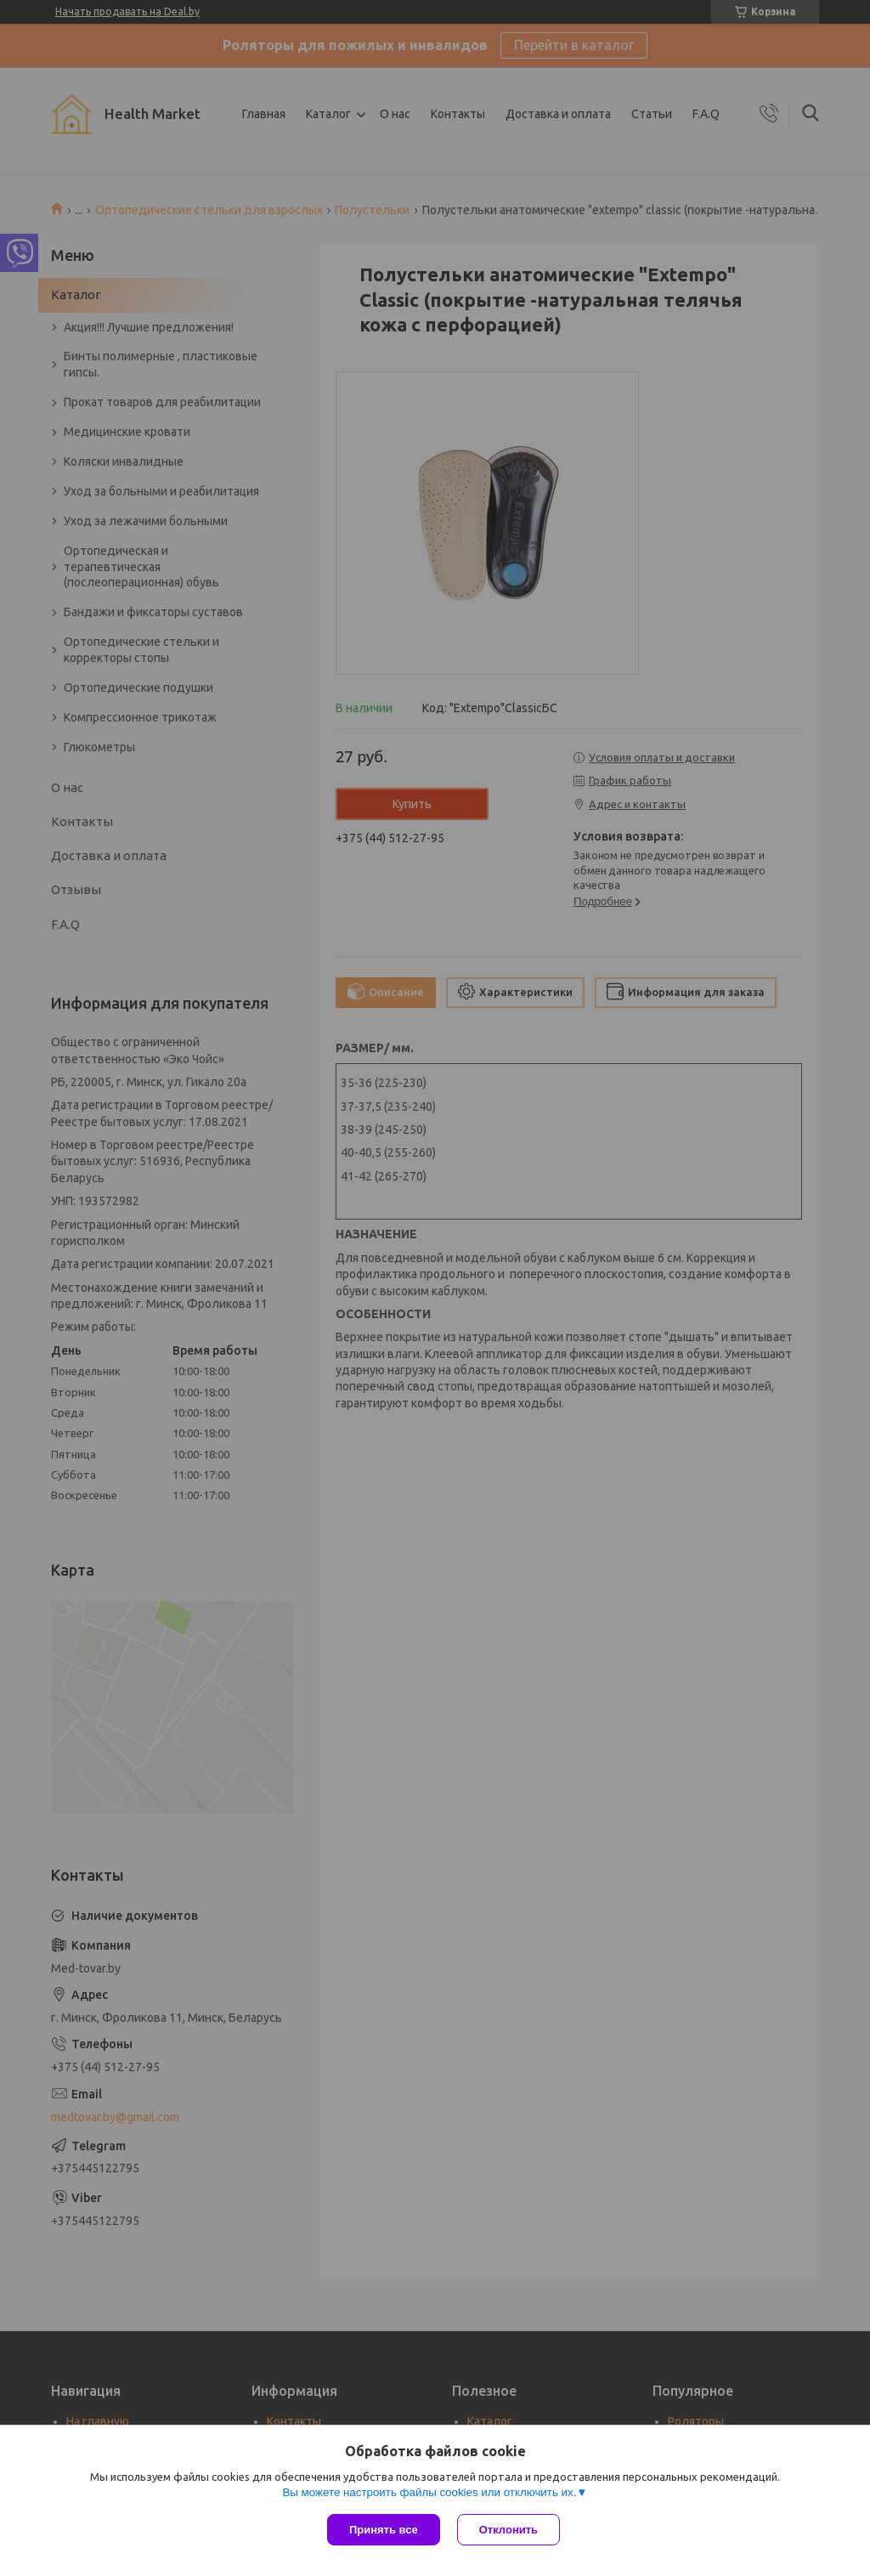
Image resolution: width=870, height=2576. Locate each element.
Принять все (383, 2529)
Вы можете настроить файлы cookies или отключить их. (429, 2492)
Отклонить (508, 2529)
